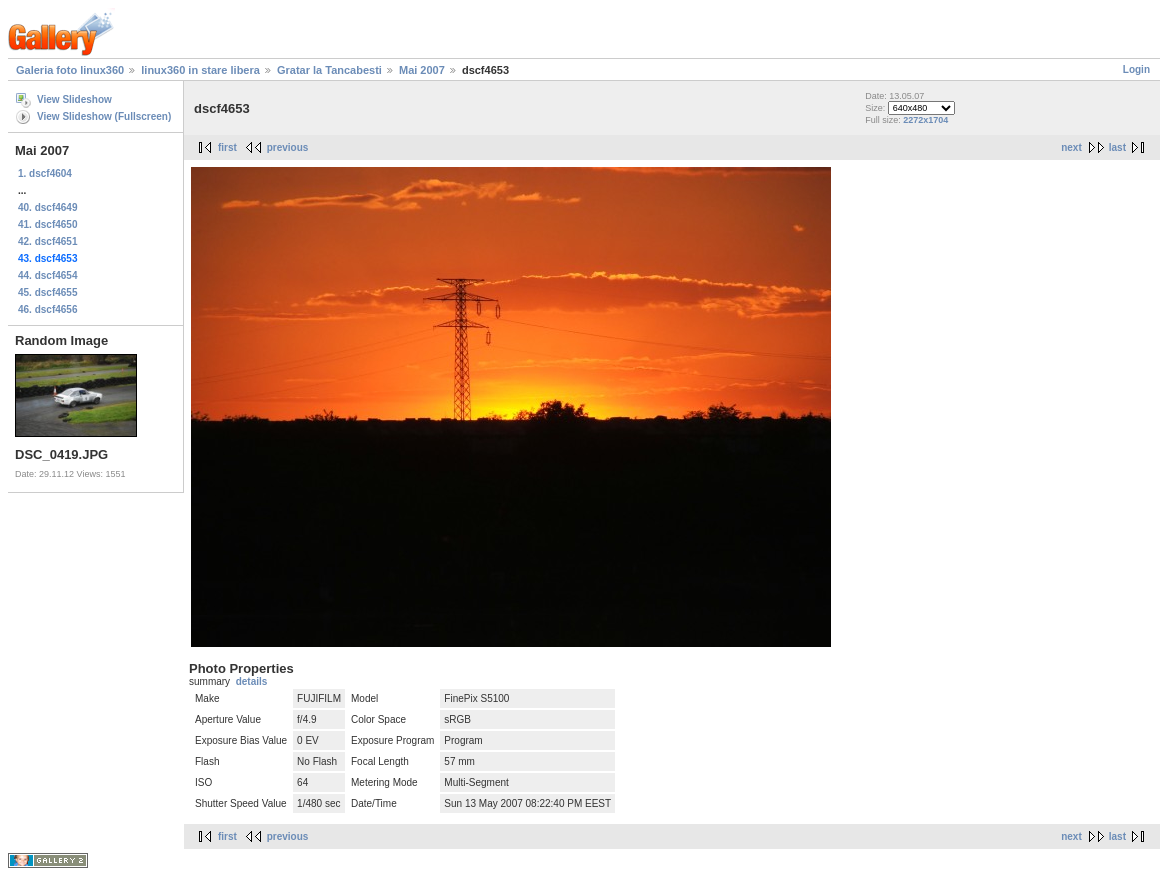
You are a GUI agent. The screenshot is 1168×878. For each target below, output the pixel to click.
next (1071, 147)
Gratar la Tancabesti (329, 70)
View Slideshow (74, 99)
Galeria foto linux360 (70, 70)
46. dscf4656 (48, 309)
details (252, 681)
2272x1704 (925, 120)
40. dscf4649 (48, 207)
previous (288, 147)
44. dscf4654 (48, 275)
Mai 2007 (422, 70)
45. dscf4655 (48, 292)
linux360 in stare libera (200, 70)
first (227, 147)
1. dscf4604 (45, 173)
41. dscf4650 (48, 224)
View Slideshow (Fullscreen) (104, 116)
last (1117, 147)
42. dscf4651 (48, 241)
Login (1136, 69)
